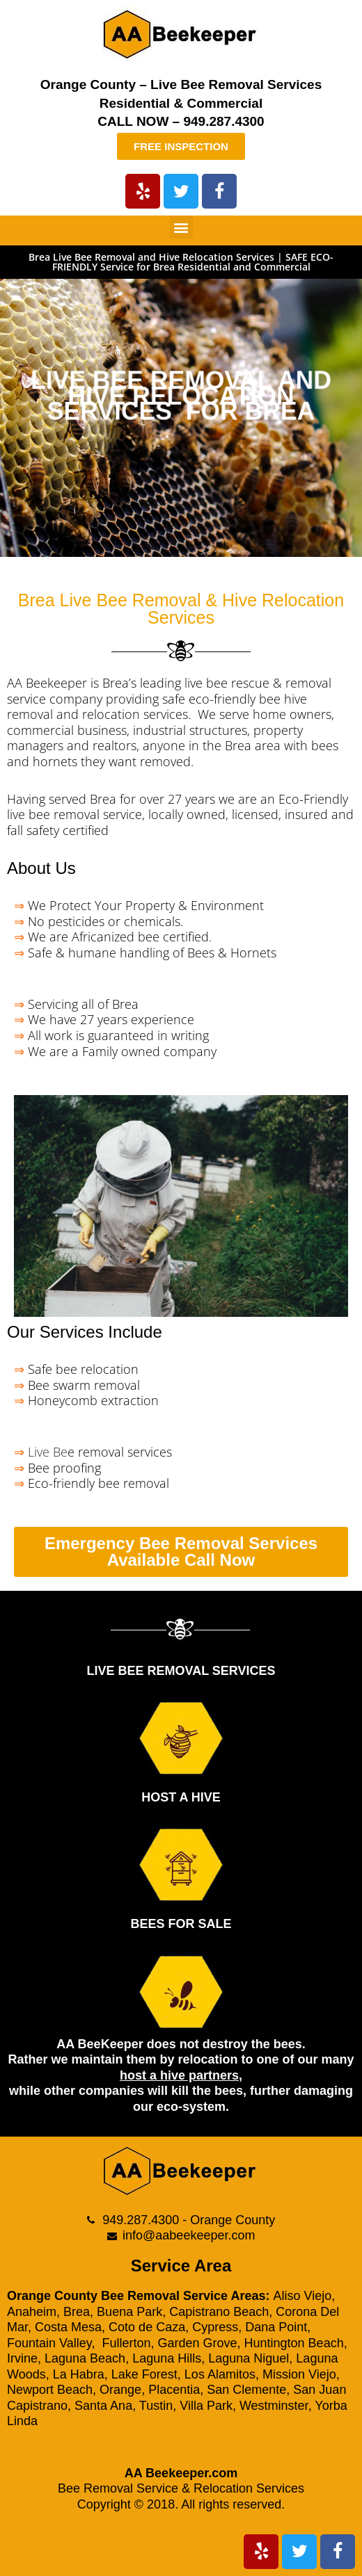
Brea (76, 2312)
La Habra (78, 2374)
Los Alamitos (219, 2374)
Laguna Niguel (248, 2358)
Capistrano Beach (219, 2312)
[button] (181, 227)
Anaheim (31, 2312)
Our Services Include (84, 1331)
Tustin (156, 2406)
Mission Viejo (299, 2374)
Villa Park (206, 2406)
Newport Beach (50, 2390)
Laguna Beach (85, 2358)
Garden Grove (197, 2343)
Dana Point (276, 2327)
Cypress (215, 2327)
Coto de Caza (147, 2327)
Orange (120, 2390)
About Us (41, 868)
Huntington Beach (294, 2343)
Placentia (174, 2390)
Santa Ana (103, 2406)
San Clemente (246, 2390)
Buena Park (129, 2312)
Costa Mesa (68, 2327)
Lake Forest (144, 2374)
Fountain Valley (49, 2343)
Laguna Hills (166, 2358)
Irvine (22, 2358)
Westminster (273, 2406)
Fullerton (126, 2343)
